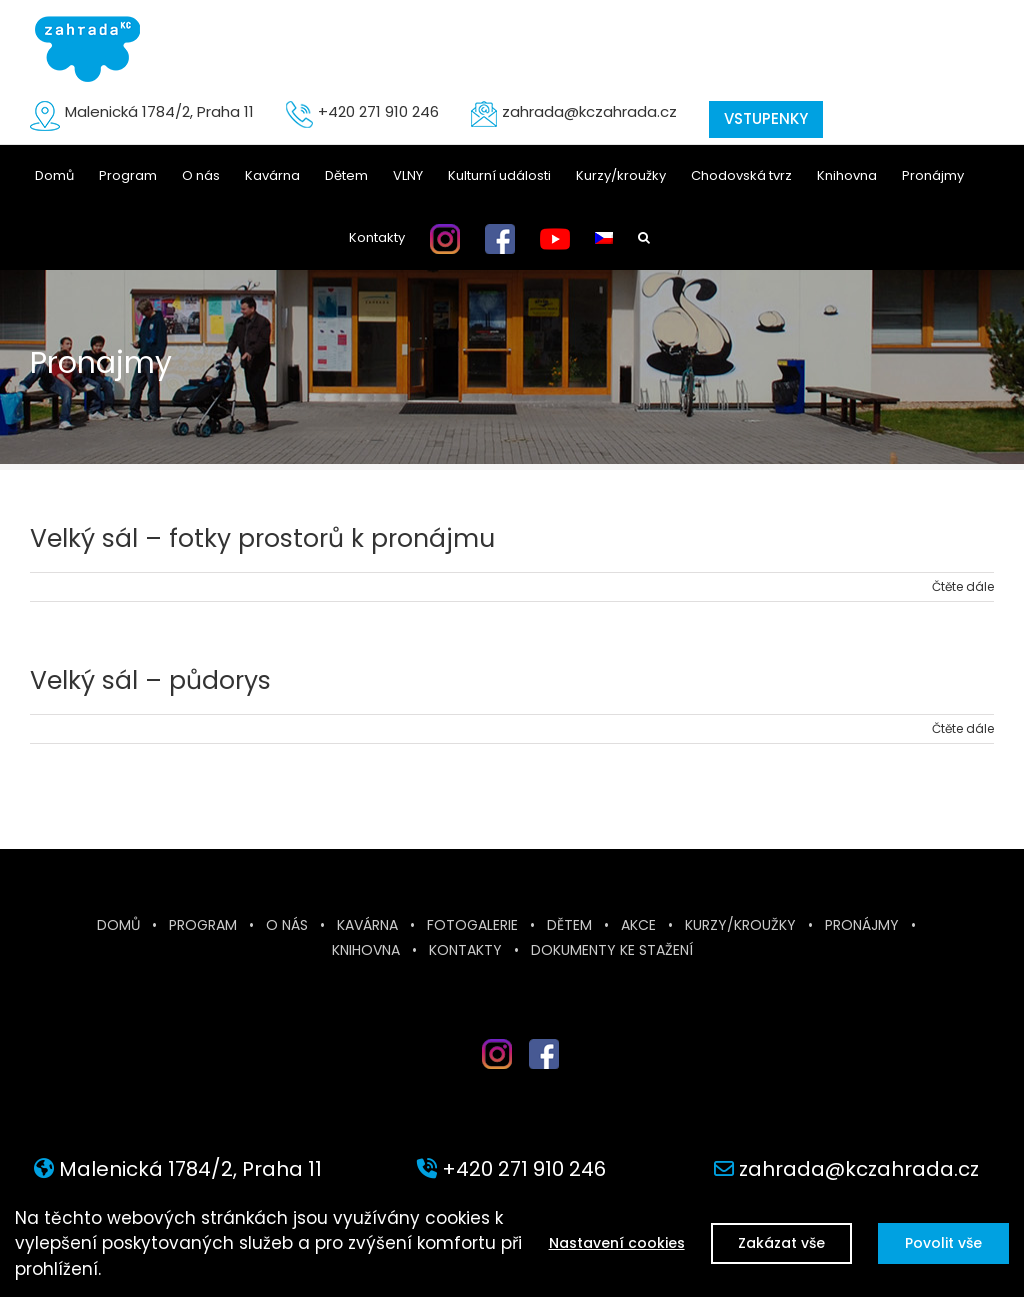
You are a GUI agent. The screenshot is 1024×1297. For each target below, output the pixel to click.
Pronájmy (862, 925)
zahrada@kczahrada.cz (589, 111)
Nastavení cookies (609, 1243)
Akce (638, 925)
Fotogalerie (472, 925)
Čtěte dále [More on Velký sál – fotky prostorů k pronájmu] (963, 586)
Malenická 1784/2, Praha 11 (159, 111)
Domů (118, 925)
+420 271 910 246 (378, 111)
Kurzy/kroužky (740, 925)
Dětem (569, 925)
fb (544, 1076)
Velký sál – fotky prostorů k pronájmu (262, 538)
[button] (644, 238)
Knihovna (366, 950)
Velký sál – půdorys (150, 680)
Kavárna (367, 925)
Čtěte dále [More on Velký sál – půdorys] (963, 728)
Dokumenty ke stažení (612, 950)
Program (203, 925)
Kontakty (465, 950)
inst (482, 1076)
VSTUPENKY (766, 118)
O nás (287, 925)
